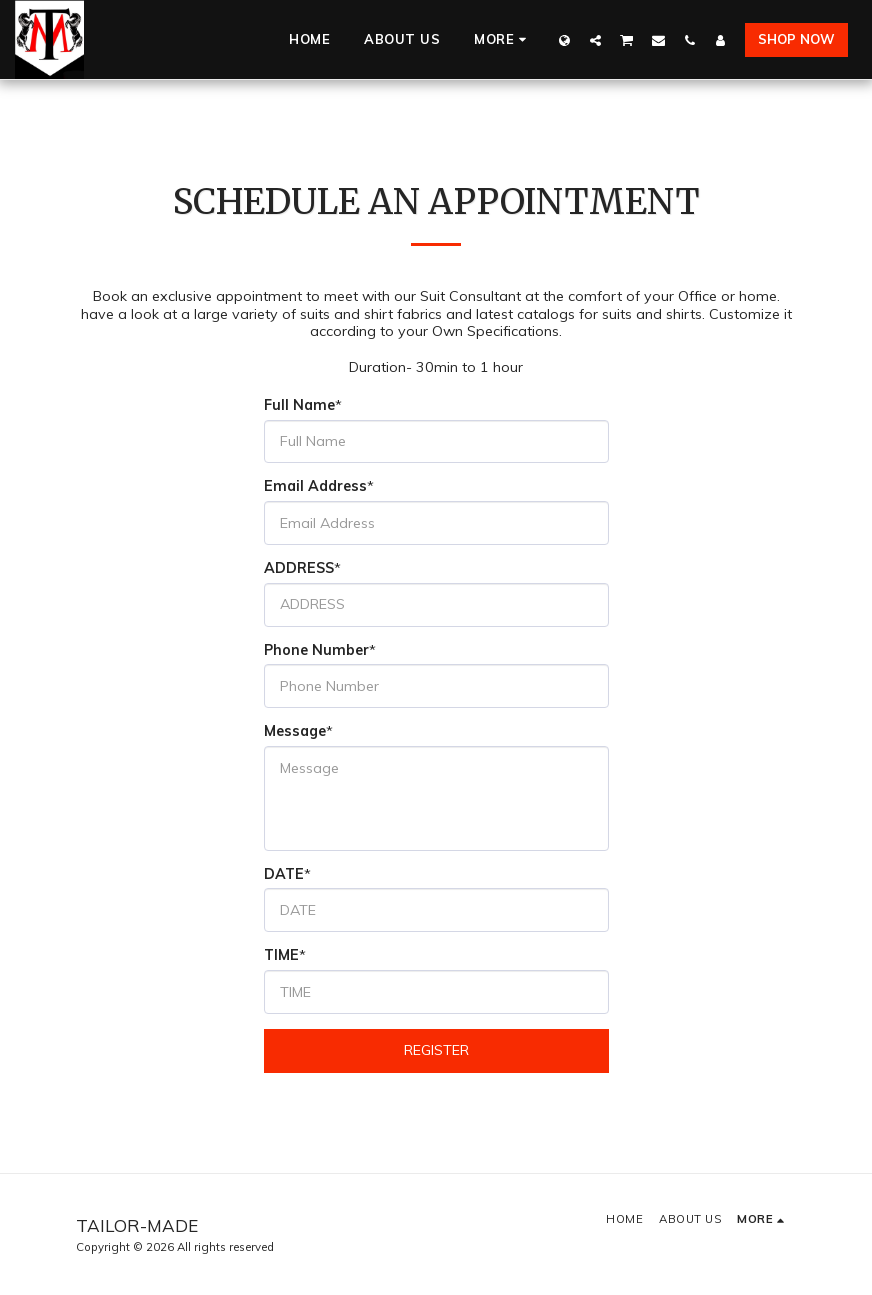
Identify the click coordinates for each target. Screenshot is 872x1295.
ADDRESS (299, 568)
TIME (281, 955)
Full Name (299, 405)
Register (436, 1050)
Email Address (315, 486)
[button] (595, 40)
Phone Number (316, 650)
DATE (284, 874)
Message (295, 731)
